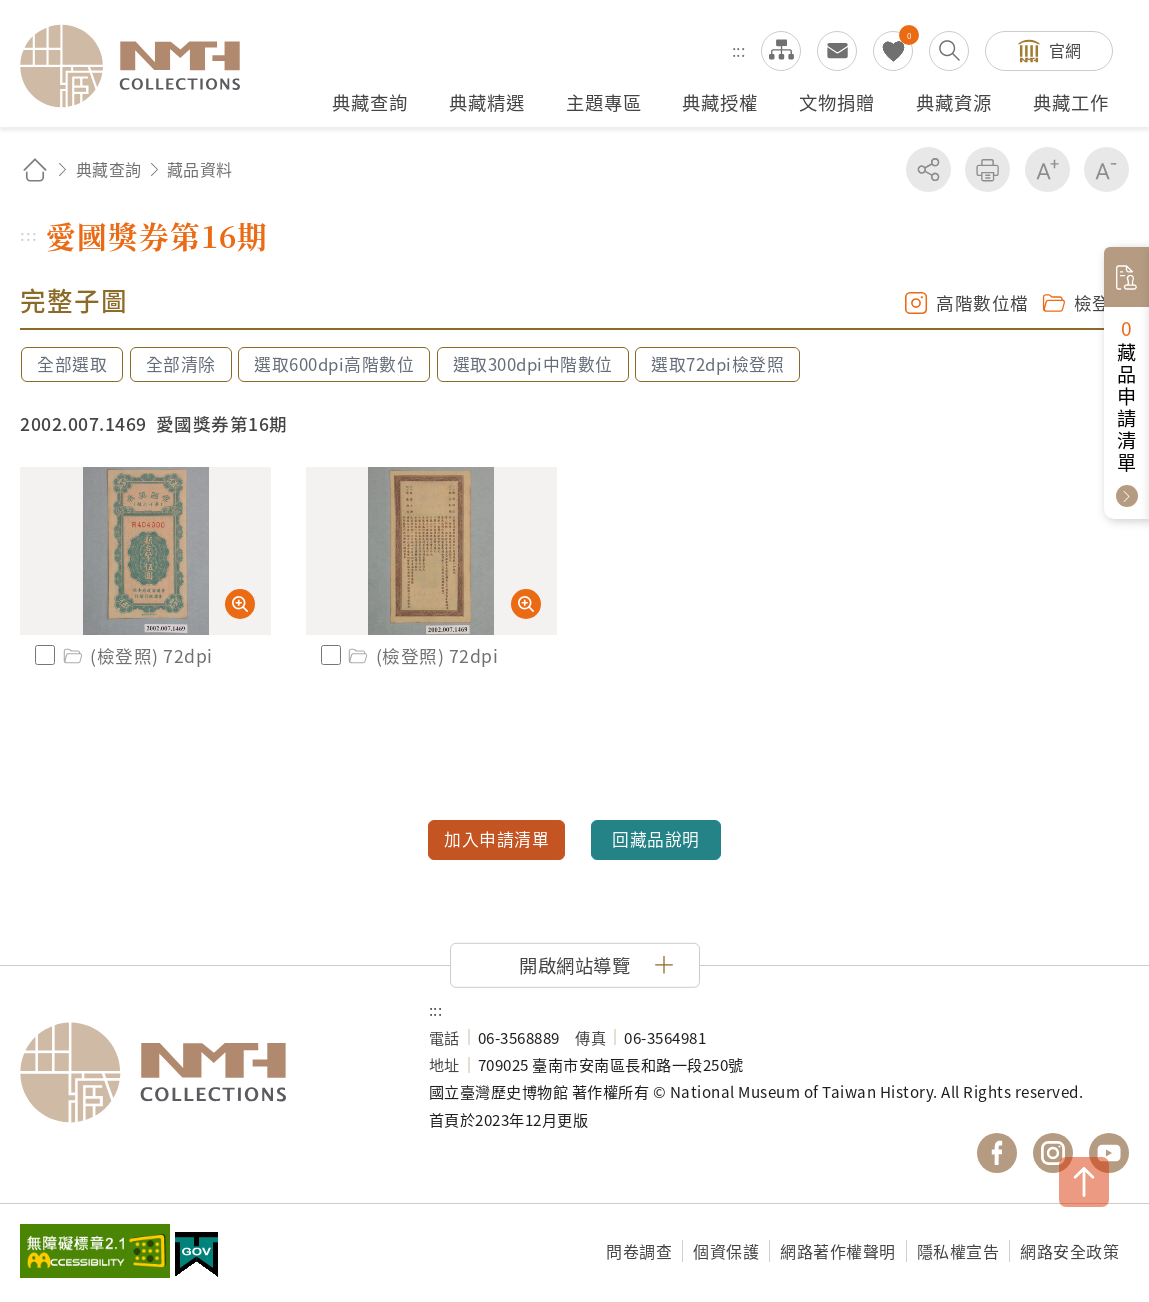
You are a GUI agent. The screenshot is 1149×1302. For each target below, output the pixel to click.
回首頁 (35, 169)
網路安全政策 (1069, 1251)
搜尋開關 (949, 51)
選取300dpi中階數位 (533, 364)
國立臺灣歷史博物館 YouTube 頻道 (1109, 1153)
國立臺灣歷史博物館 (204, 1073)
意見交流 (837, 51)
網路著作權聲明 (838, 1251)
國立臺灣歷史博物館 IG (1053, 1153)
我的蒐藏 (893, 51)
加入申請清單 (496, 839)
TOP (1084, 1182)
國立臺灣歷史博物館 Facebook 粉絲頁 (997, 1153)
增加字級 (1047, 169)
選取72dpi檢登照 (717, 364)
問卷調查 (639, 1251)
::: (739, 50)
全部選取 (72, 364)
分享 (928, 169)
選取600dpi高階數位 (334, 364)
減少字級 (1106, 169)
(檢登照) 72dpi (136, 655)
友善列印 (987, 169)
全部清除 (181, 364)
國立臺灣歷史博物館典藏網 (142, 66)
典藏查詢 (109, 169)
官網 (1065, 50)
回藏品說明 (656, 839)
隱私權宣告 (958, 1251)
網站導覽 (781, 51)
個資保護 (726, 1251)
